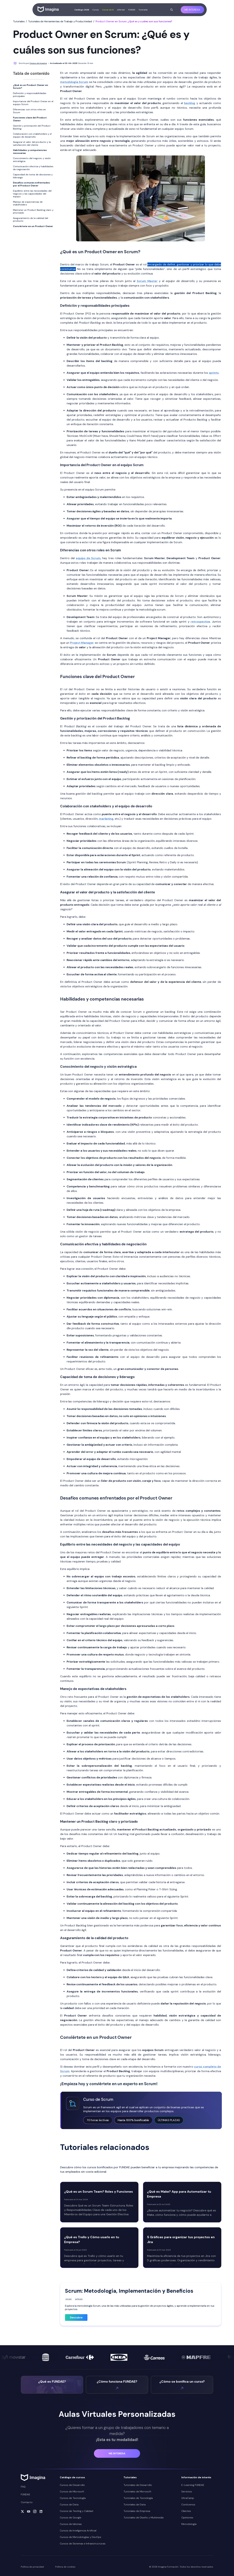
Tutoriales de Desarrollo (138, 2485)
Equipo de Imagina (38, 63)
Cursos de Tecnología (73, 2498)
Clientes (186, 2511)
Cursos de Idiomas (71, 2524)
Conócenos (188, 2504)
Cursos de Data (69, 2504)
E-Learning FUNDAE (192, 2485)
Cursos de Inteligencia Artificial (78, 2530)
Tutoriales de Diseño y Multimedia (143, 2517)
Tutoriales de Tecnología (138, 2498)
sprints (214, 373)
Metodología (188, 2524)
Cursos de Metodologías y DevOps (80, 2537)
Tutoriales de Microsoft (137, 2491)
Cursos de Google (70, 2517)
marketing (106, 819)
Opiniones (187, 2517)
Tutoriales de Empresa (137, 2511)
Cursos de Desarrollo (72, 2485)
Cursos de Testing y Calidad (76, 2511)
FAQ (23, 2486)
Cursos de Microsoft (72, 2491)
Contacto (26, 2502)
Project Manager (82, 643)
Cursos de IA (108, 9)
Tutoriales (143, 9)
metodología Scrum (74, 82)
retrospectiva (200, 622)
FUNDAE (131, 9)
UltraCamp (187, 2498)
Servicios (186, 2491)
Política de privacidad (32, 2566)
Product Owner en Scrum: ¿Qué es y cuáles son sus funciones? (134, 21)
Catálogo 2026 (81, 9)
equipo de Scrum (88, 558)
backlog (189, 103)
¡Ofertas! (121, 9)
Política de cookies (65, 2566)
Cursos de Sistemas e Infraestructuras (82, 2543)
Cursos (95, 9)
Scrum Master (147, 281)
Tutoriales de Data (135, 2504)
